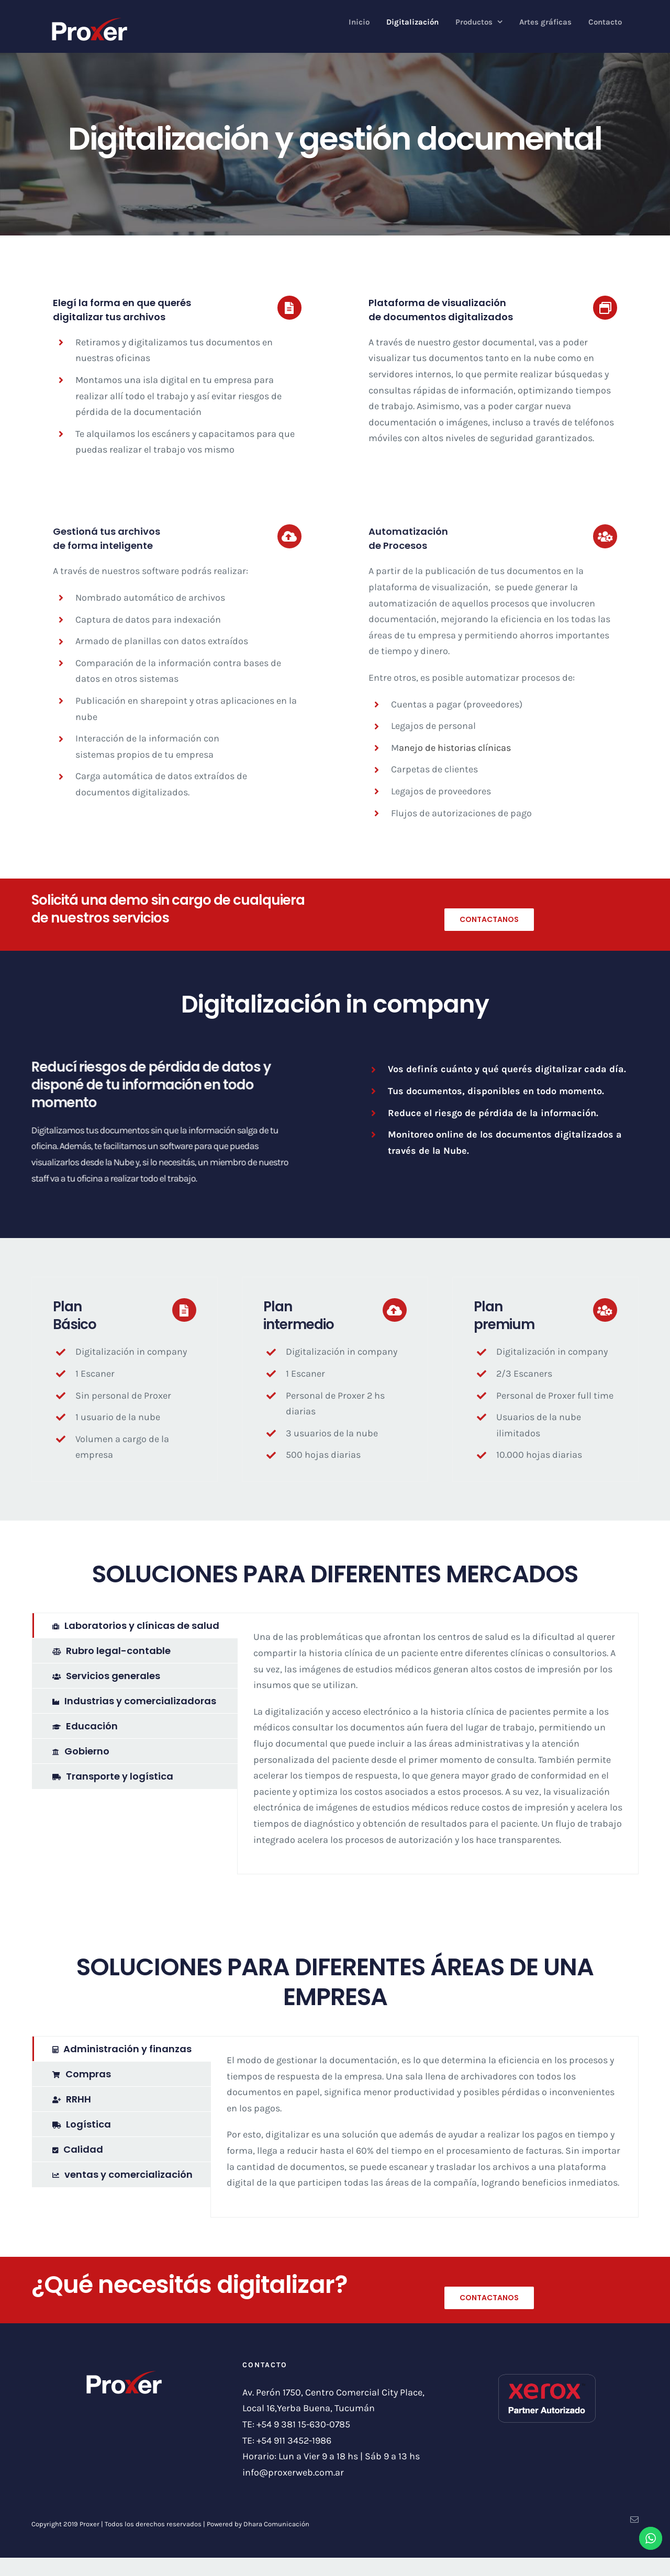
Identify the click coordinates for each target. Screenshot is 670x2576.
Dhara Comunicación (276, 2524)
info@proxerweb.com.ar (293, 2472)
